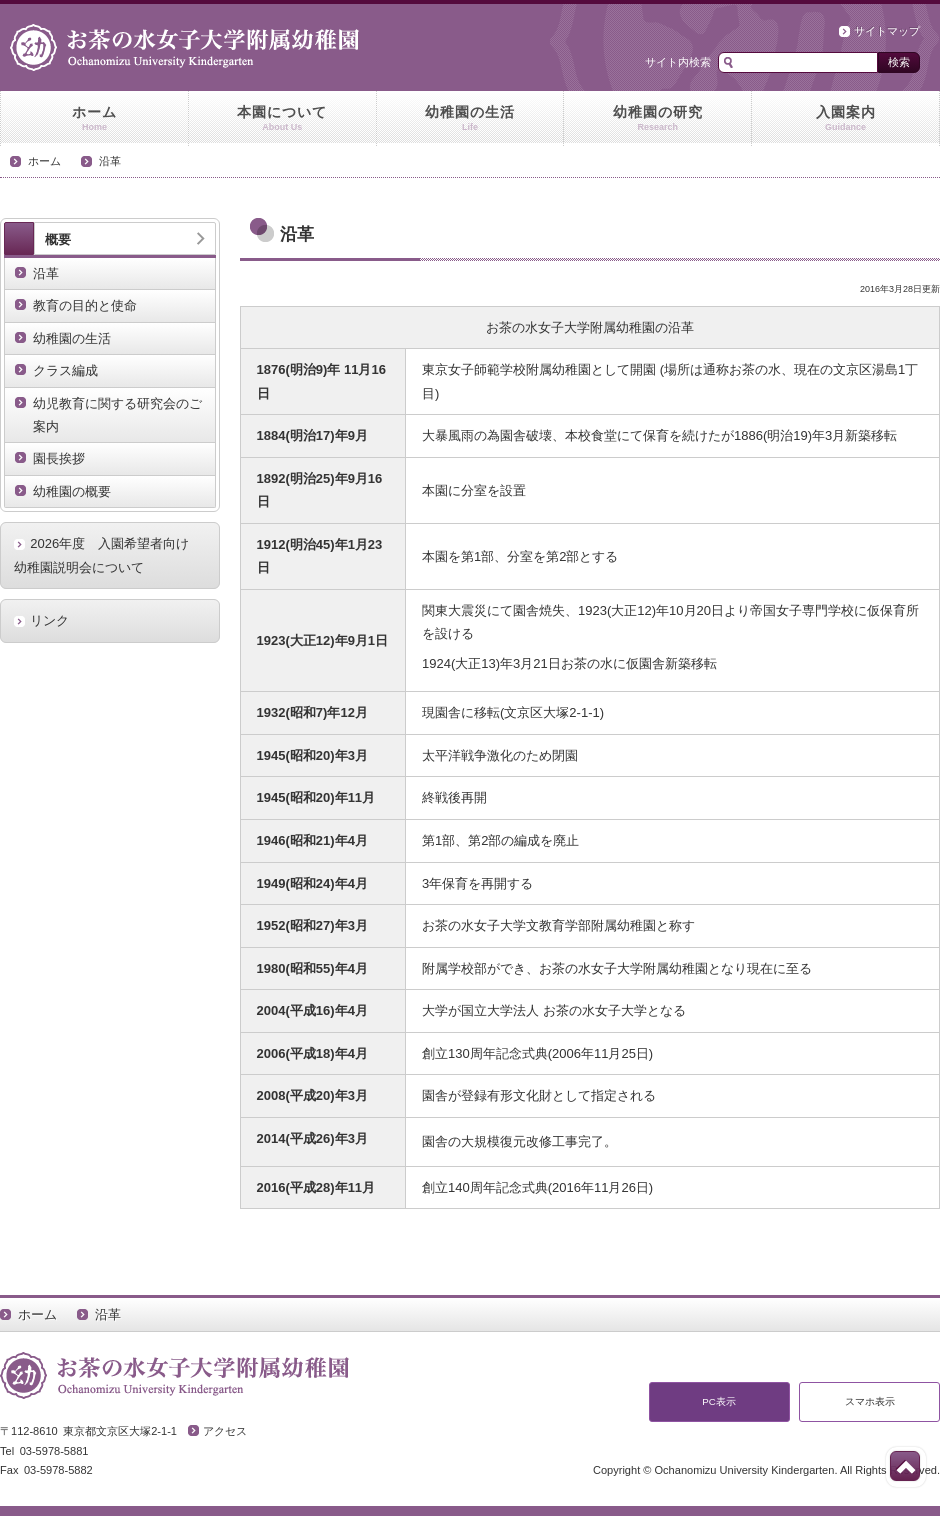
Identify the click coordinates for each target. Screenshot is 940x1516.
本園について (282, 119)
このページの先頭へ (905, 1466)
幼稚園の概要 (72, 491)
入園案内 (845, 119)
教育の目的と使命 (85, 305)
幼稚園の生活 (470, 119)
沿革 (110, 161)
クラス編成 (65, 370)
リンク (49, 620)
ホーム (94, 119)
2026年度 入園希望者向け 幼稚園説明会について (108, 555)
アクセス (225, 1431)
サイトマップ (887, 31)
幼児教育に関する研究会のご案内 (117, 415)
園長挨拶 (59, 458)
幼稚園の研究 (657, 119)
